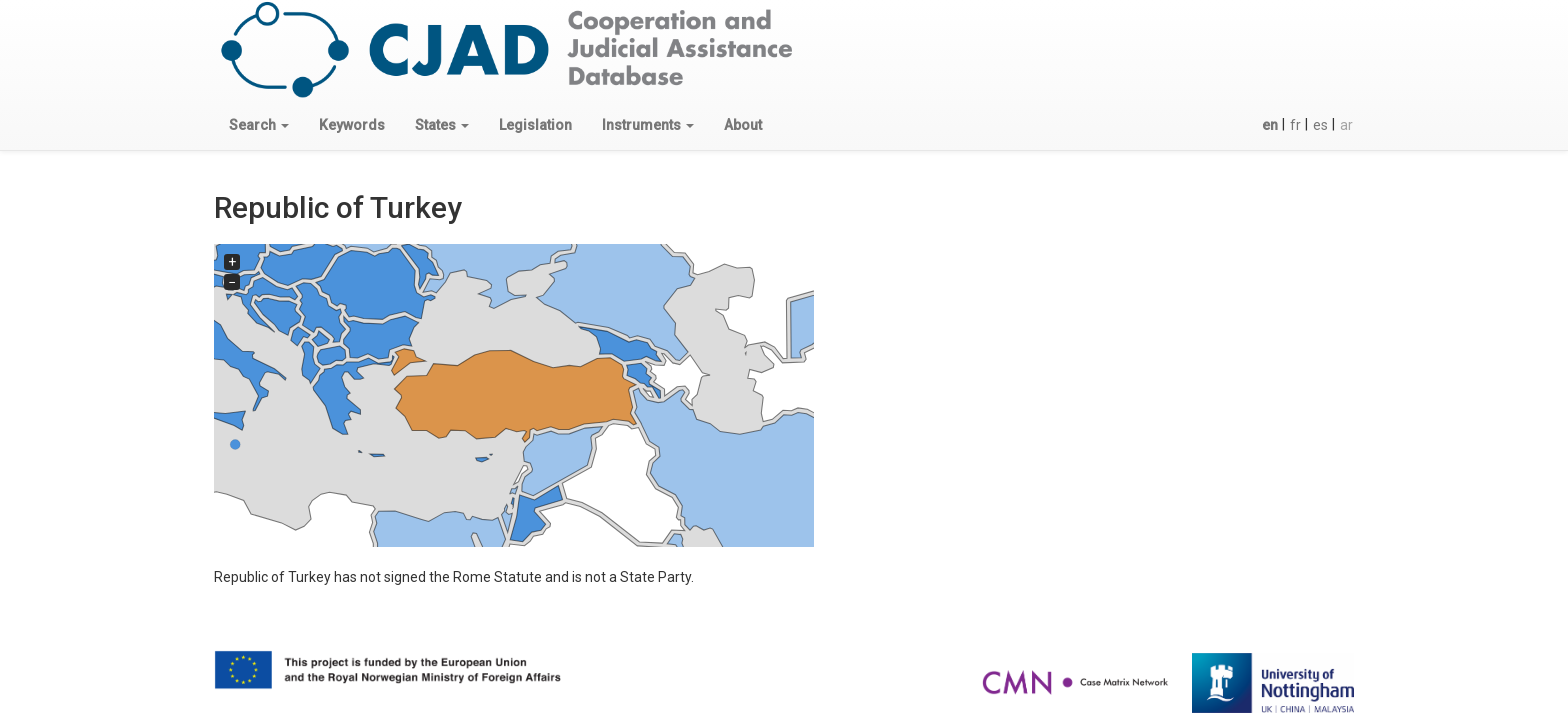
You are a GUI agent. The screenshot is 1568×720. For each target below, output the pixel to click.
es (1320, 125)
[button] (259, 125)
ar (1346, 125)
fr (1295, 125)
